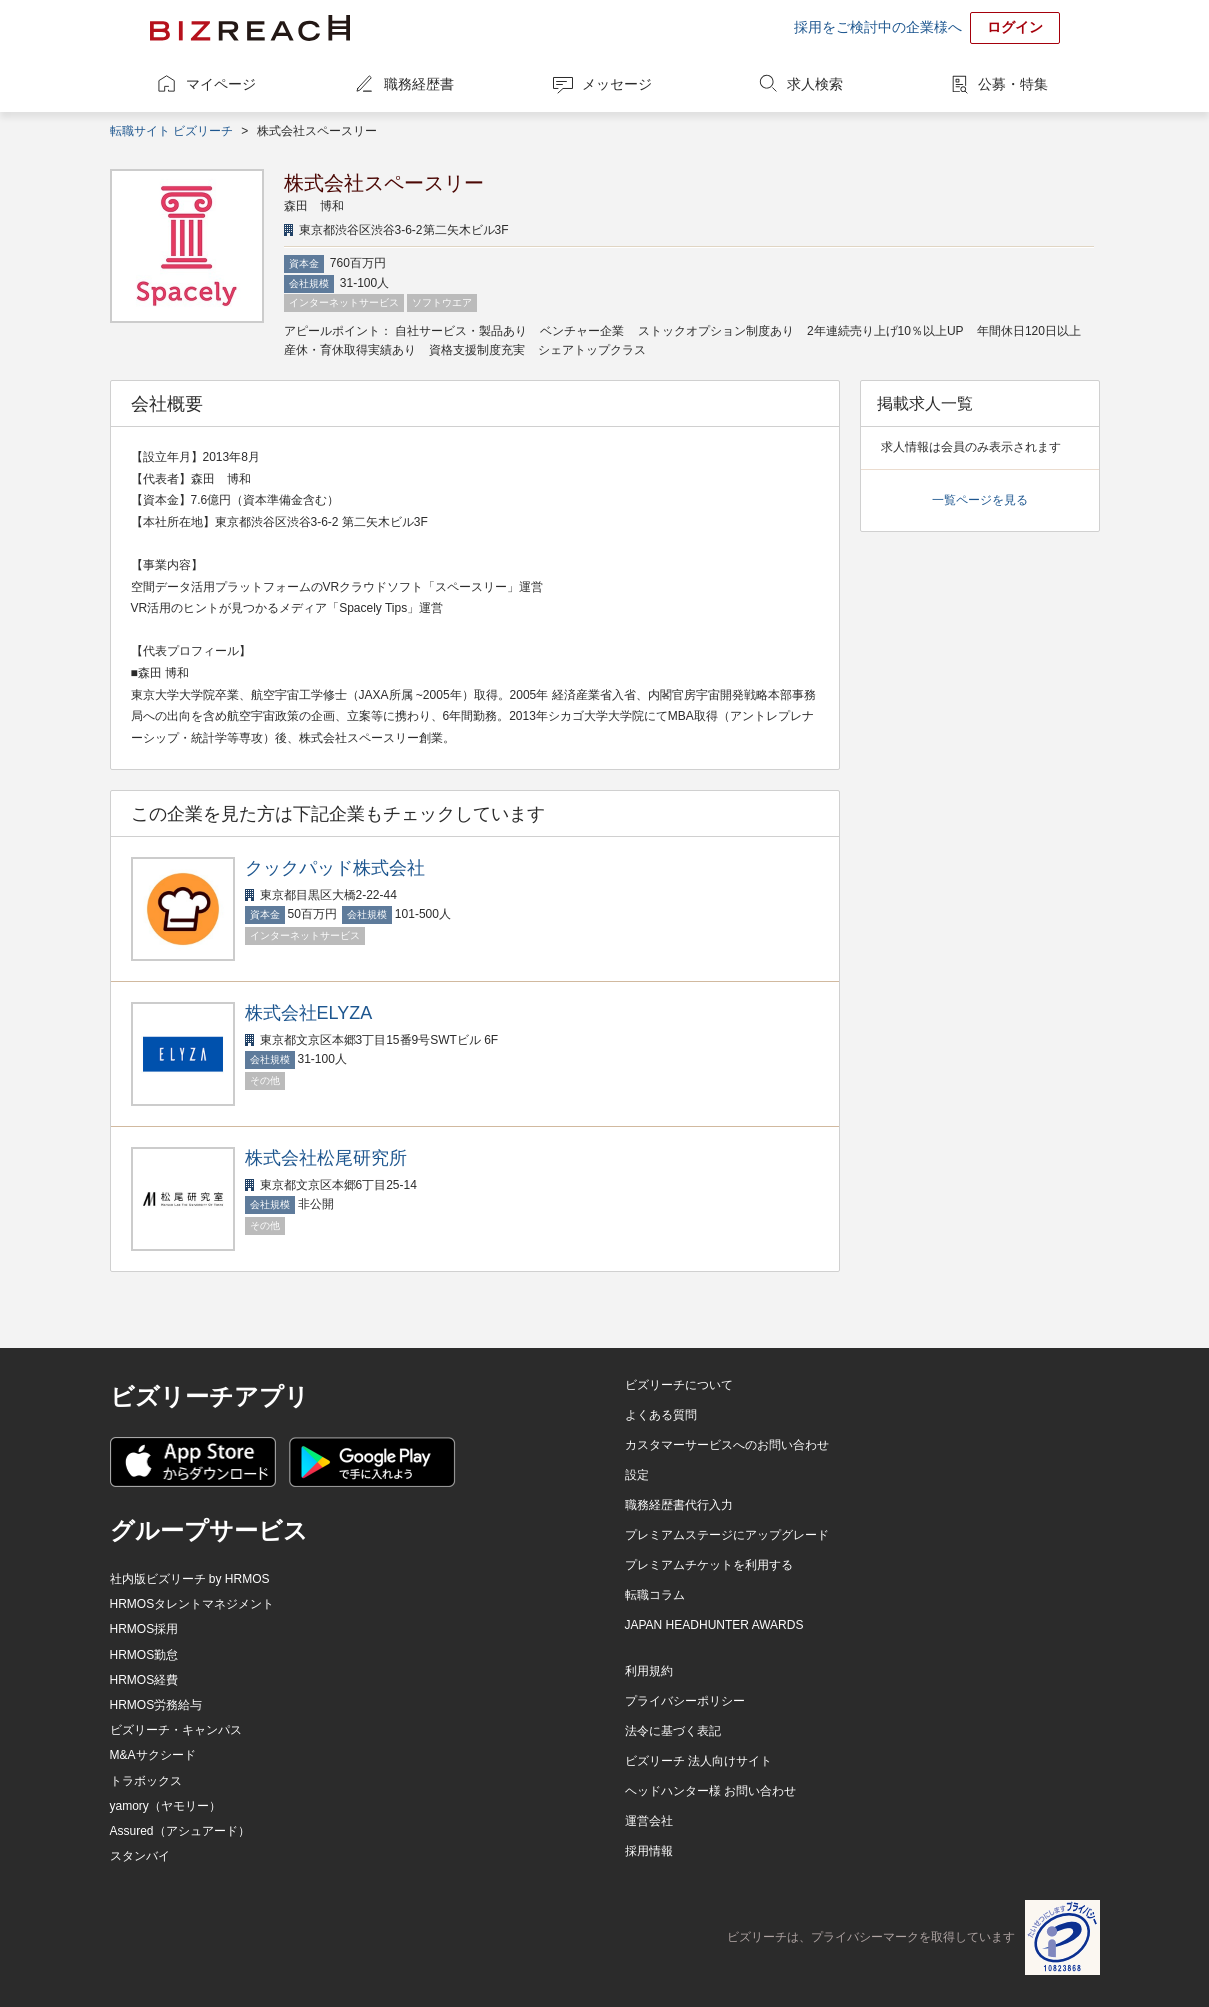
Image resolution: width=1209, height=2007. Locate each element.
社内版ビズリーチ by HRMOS (190, 1579)
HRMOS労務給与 (156, 1705)
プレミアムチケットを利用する (709, 1565)
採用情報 (649, 1851)
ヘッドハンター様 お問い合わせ (710, 1791)
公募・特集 (1013, 84)
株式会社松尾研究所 (326, 1158)
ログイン (1015, 27)
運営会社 (649, 1821)
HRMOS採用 (144, 1629)
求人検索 (815, 84)
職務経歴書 (419, 84)
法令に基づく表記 (673, 1731)
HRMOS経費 (144, 1680)
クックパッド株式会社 (335, 868)
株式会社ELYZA (309, 1013)
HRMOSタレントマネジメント (192, 1604)
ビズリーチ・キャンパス (176, 1730)
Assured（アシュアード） (180, 1831)
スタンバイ (140, 1856)
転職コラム (655, 1595)
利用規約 (649, 1671)
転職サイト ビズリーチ (171, 131)
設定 (637, 1475)
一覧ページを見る (980, 500)
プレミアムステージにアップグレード (727, 1535)
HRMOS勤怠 (144, 1655)
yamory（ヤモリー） (165, 1806)
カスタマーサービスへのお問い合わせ (727, 1445)
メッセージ (617, 84)
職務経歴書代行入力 (679, 1505)
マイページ (221, 84)
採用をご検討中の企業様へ (878, 27)
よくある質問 (661, 1415)
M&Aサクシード (153, 1755)
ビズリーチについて (679, 1385)
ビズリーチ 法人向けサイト (698, 1761)
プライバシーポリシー (685, 1701)
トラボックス (146, 1781)
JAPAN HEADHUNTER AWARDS (714, 1625)
